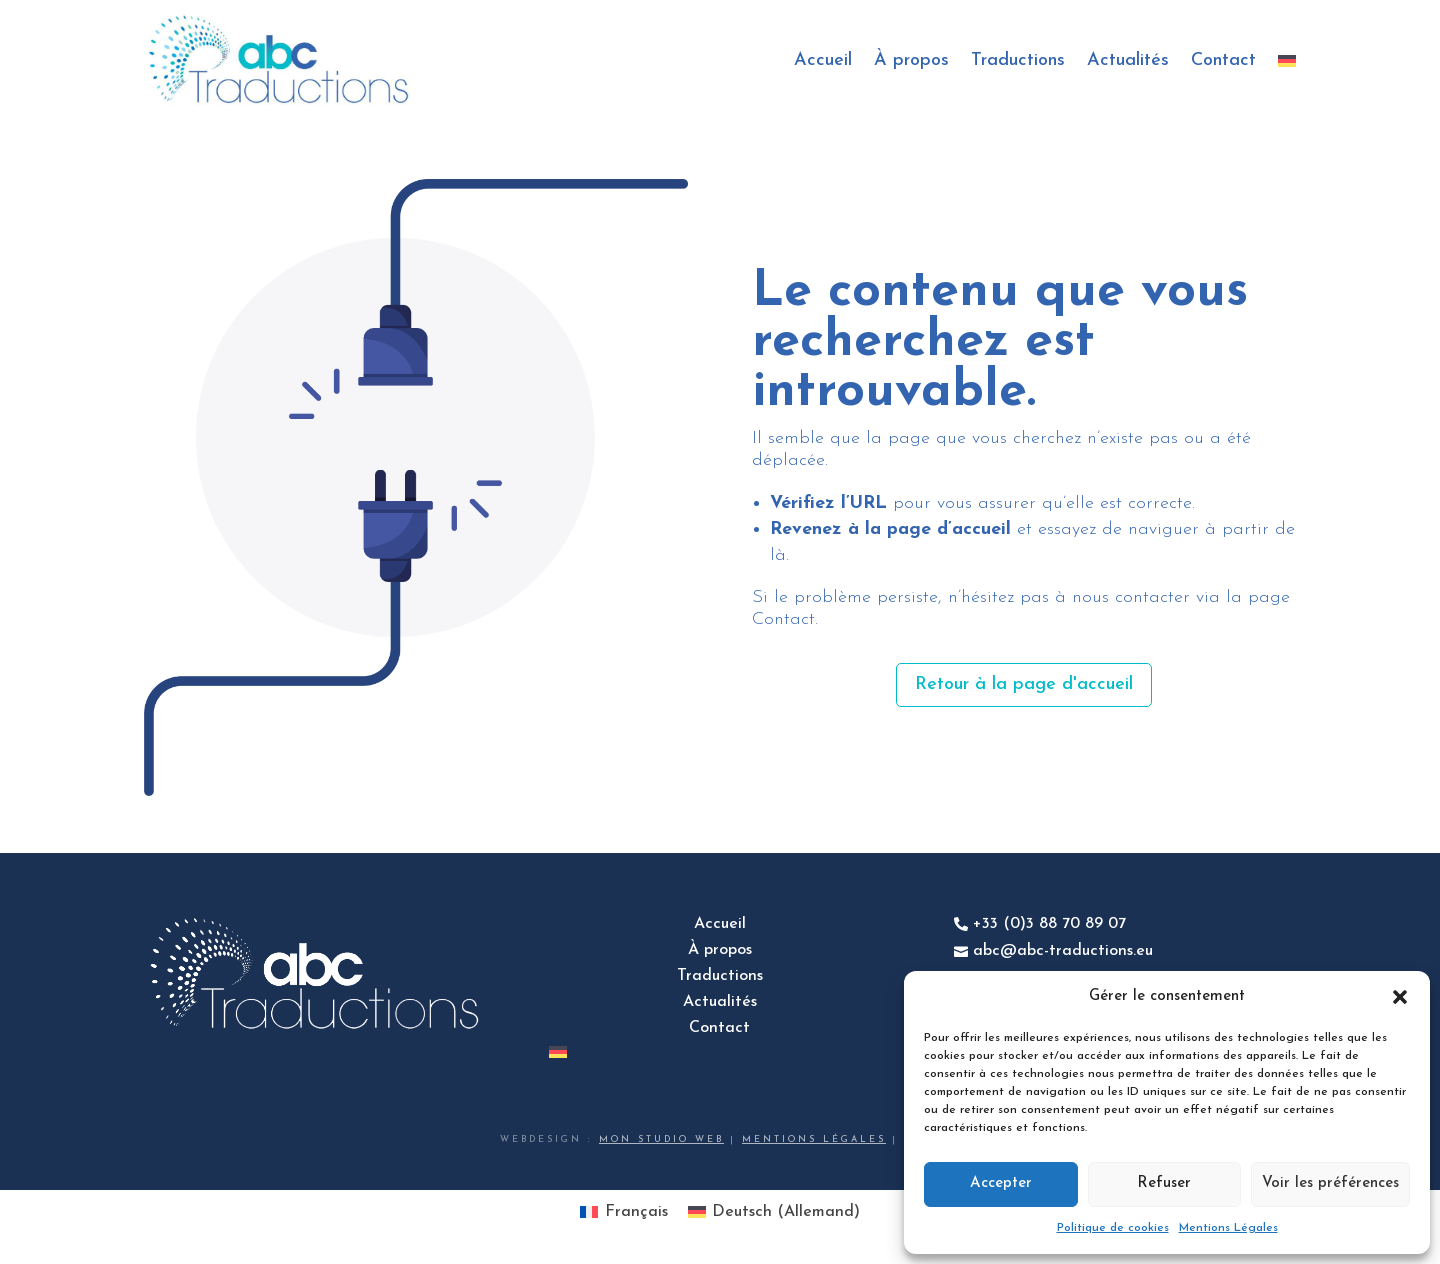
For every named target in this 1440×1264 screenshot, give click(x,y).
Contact (1223, 60)
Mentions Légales (1228, 1228)
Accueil (823, 60)
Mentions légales (814, 1139)
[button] (1400, 997)
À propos (911, 60)
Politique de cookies (1113, 1228)
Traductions (1018, 60)
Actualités (1128, 60)
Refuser (1164, 1183)
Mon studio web (661, 1139)
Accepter (1001, 1183)
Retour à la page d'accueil (1024, 684)
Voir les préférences (1330, 1183)
